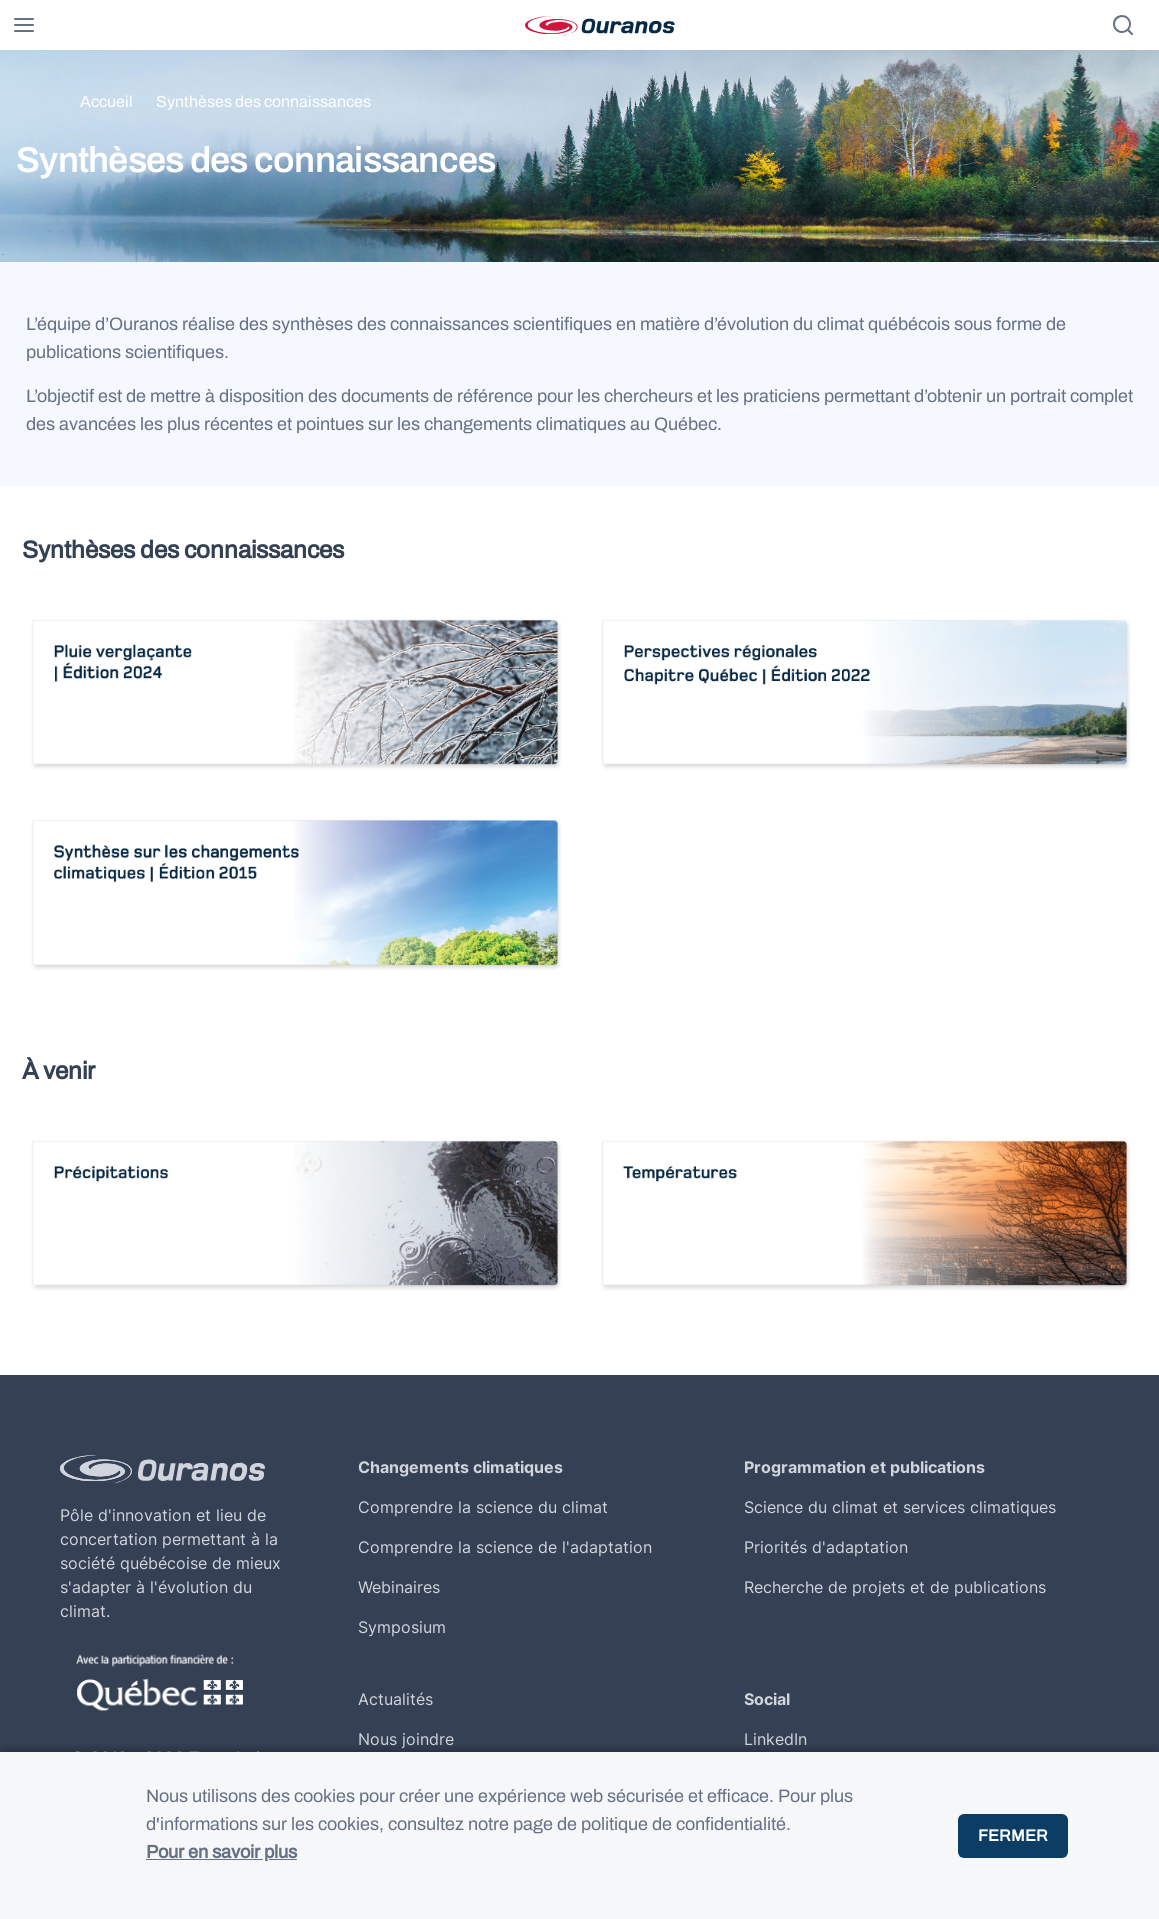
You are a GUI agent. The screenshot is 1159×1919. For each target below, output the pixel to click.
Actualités (395, 1699)
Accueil (106, 101)
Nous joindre (406, 1739)
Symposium (402, 1627)
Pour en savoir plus (221, 1852)
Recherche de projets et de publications (895, 1587)
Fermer (1013, 1835)
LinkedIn (775, 1739)
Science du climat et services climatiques (900, 1507)
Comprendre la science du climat (483, 1507)
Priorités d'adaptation (826, 1547)
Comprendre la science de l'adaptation (505, 1547)
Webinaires (399, 1587)
